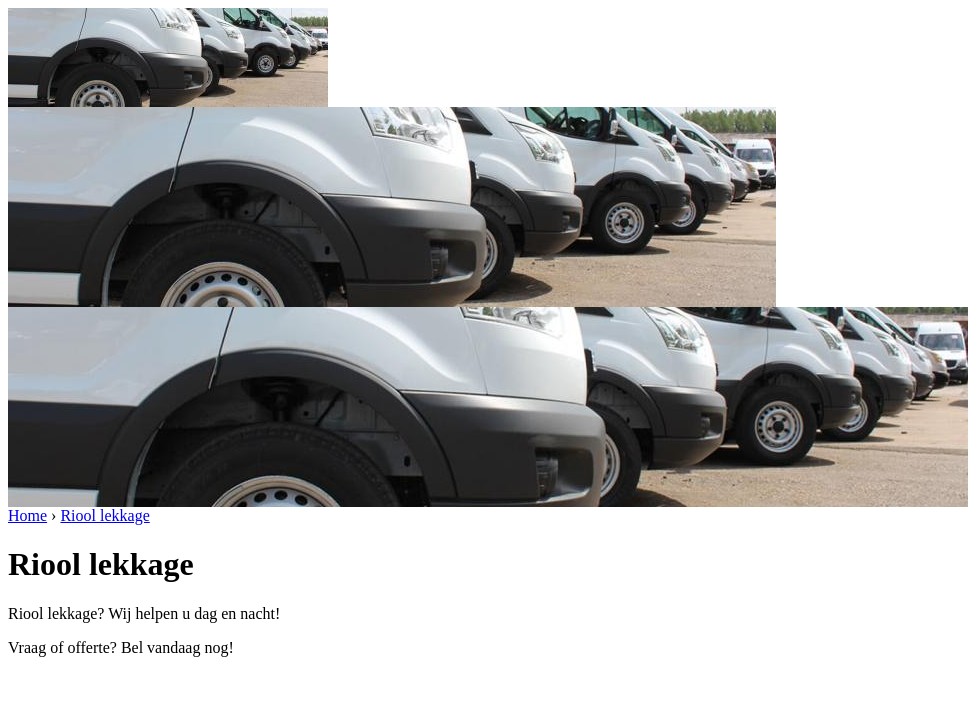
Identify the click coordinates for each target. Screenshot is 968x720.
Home (27, 515)
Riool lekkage (104, 515)
